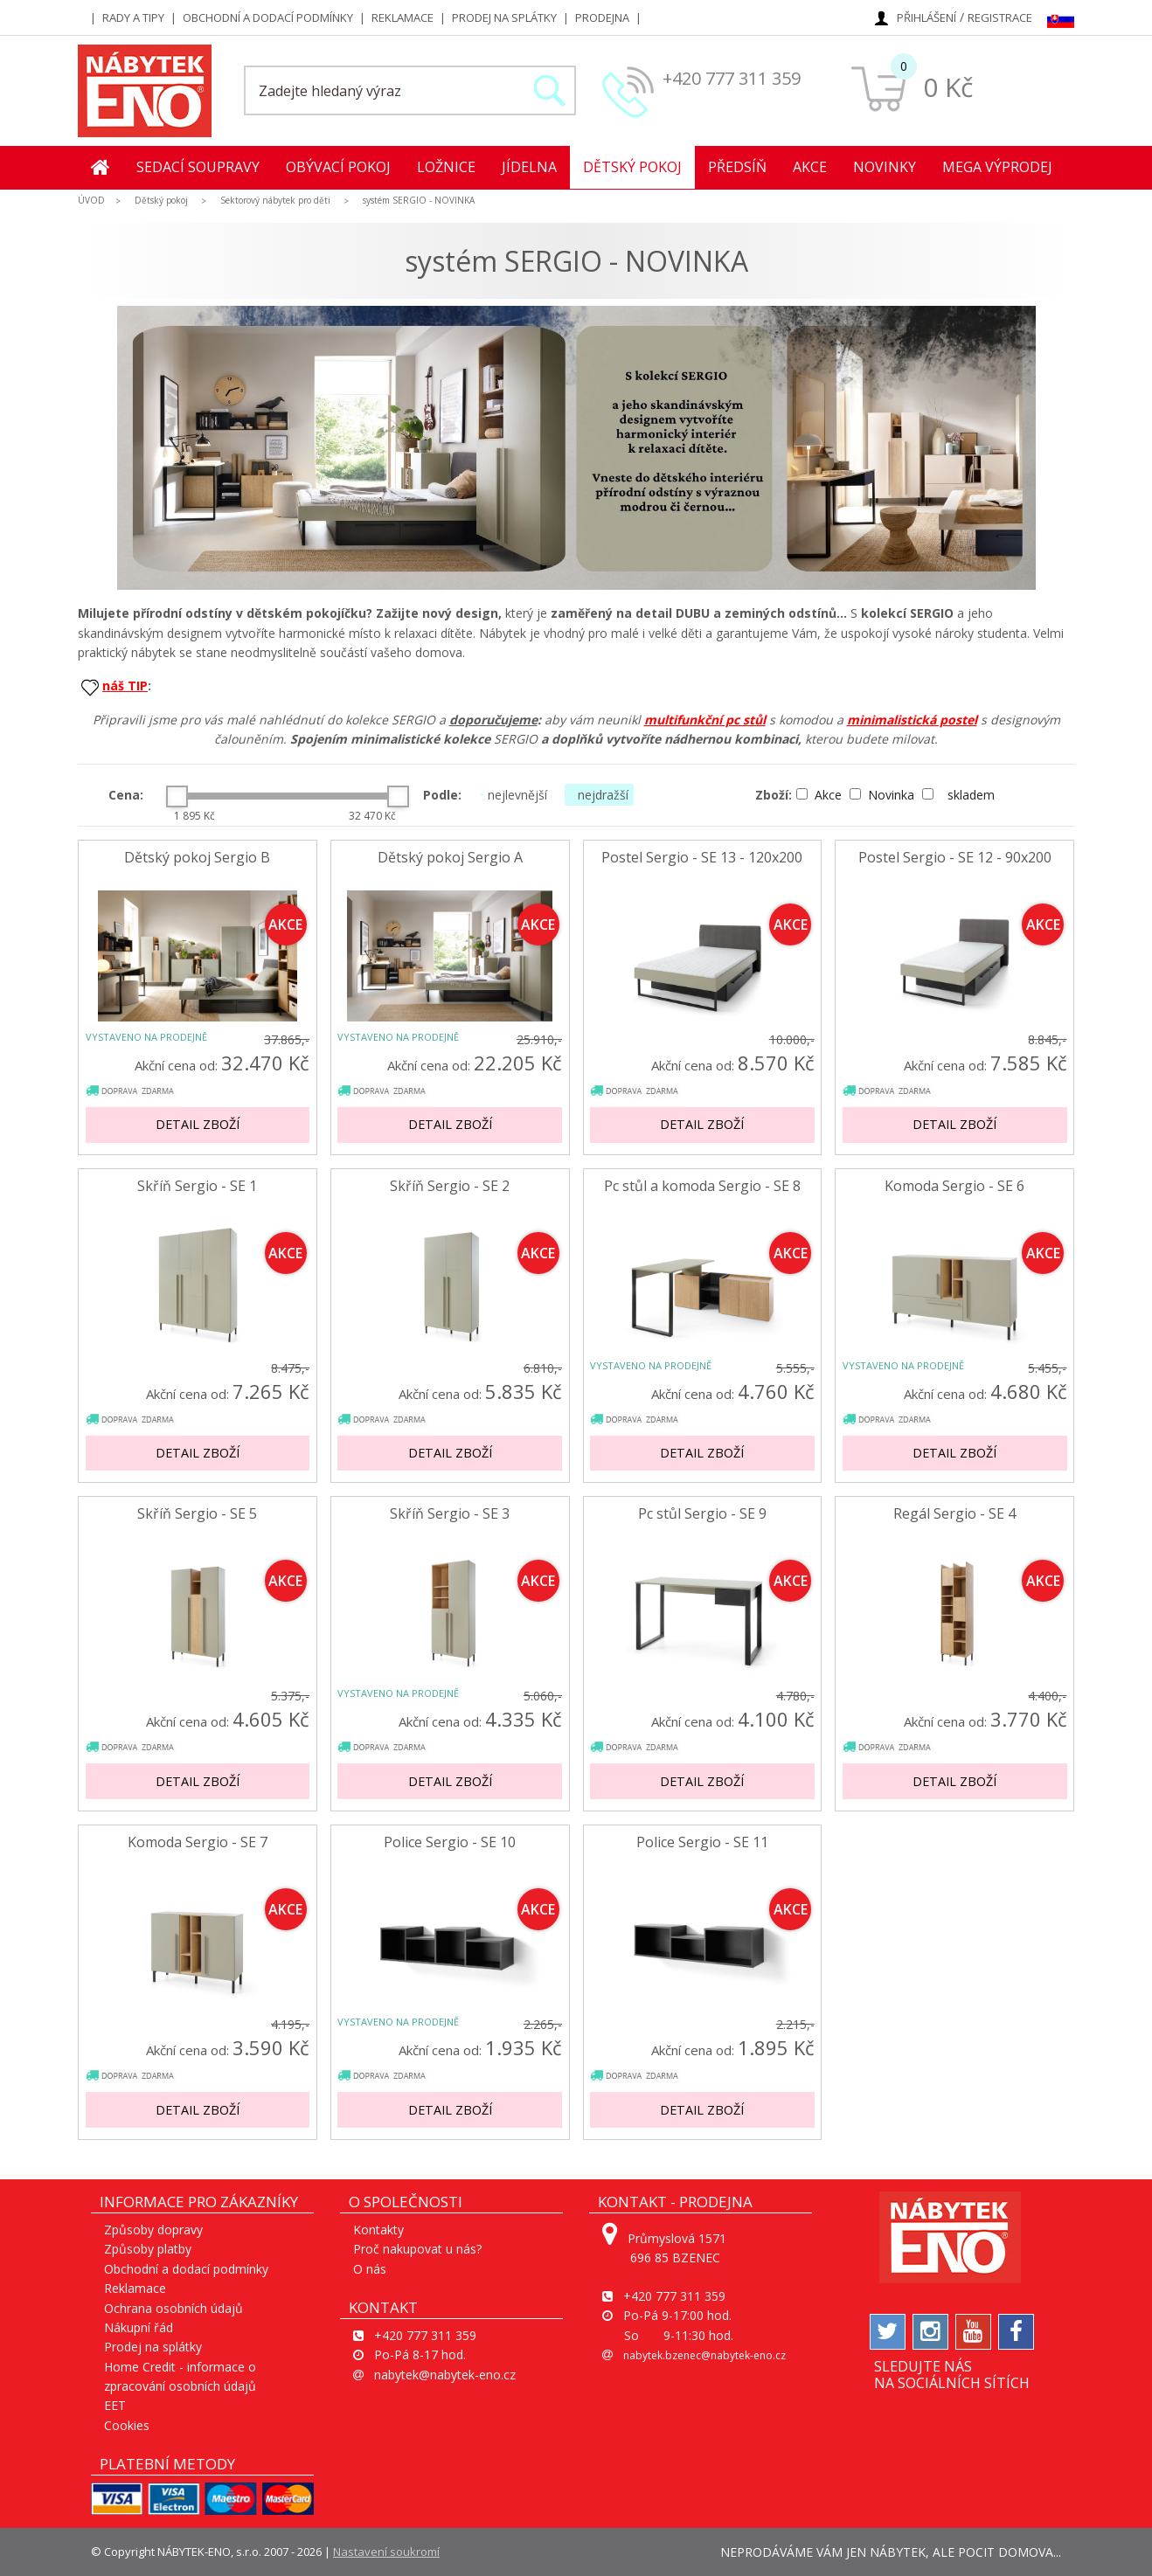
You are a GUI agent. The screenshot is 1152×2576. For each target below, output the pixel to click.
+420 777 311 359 (732, 78)
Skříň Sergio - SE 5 (197, 1514)
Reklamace (402, 17)
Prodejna (602, 17)
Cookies (126, 2425)
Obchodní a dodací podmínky (268, 17)
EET (115, 2405)
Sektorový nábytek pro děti (275, 200)
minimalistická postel (912, 719)
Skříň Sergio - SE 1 (197, 1186)
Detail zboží (197, 1124)
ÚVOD (91, 200)
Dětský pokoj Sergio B (197, 857)
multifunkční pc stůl (705, 719)
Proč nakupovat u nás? (417, 2248)
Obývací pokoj (338, 167)
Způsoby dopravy (153, 2229)
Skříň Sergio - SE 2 (450, 1186)
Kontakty (378, 2229)
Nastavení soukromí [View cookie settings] (386, 2551)
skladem (958, 794)
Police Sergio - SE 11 (702, 1842)
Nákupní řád (138, 2327)
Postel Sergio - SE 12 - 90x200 (954, 857)
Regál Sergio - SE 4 (954, 1514)
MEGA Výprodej (997, 167)
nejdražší (599, 794)
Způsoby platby (147, 2248)
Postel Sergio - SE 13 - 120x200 (701, 857)
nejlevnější (513, 794)
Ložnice (446, 167)
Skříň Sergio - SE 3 (450, 1514)
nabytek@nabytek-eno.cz (445, 2374)
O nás (369, 2269)
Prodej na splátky (504, 17)
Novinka (884, 794)
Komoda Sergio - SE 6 (954, 1186)
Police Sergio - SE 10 (450, 1842)
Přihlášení (926, 17)
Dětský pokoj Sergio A (450, 857)
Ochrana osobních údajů (173, 2308)
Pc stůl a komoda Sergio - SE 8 (702, 1186)
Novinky (884, 167)
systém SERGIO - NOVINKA (419, 200)
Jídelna (529, 167)
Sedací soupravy (198, 167)
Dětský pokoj (632, 167)
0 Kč (948, 87)
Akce (810, 167)
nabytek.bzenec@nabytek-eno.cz (704, 2355)
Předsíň (737, 167)
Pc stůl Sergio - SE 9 (702, 1514)
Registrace (1000, 17)
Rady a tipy (133, 17)
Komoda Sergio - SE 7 (197, 1842)
